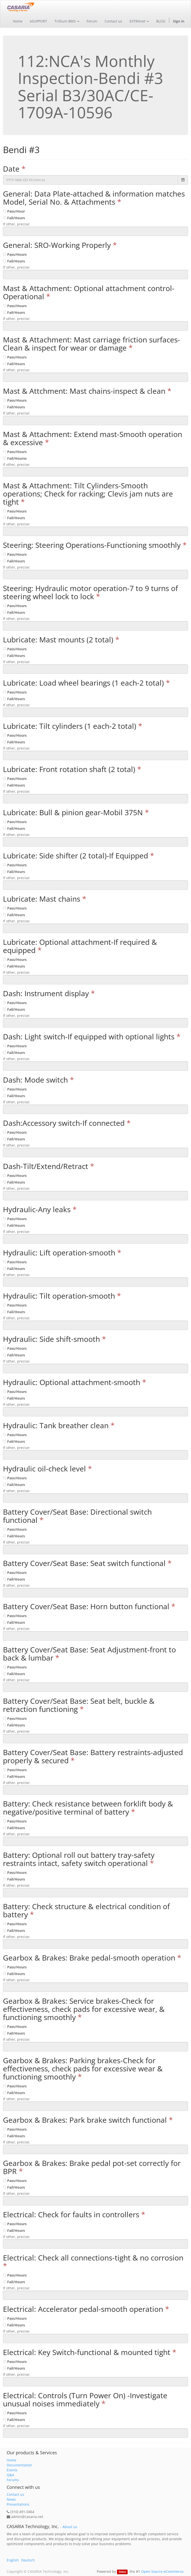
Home (11, 2460)
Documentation (19, 2465)
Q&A (10, 2475)
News (11, 2499)
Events (12, 2470)
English (13, 2560)
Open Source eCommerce (162, 2571)
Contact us (15, 2494)
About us (69, 2527)
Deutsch (28, 2560)
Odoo (122, 2572)
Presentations (18, 2504)
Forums (13, 2479)
